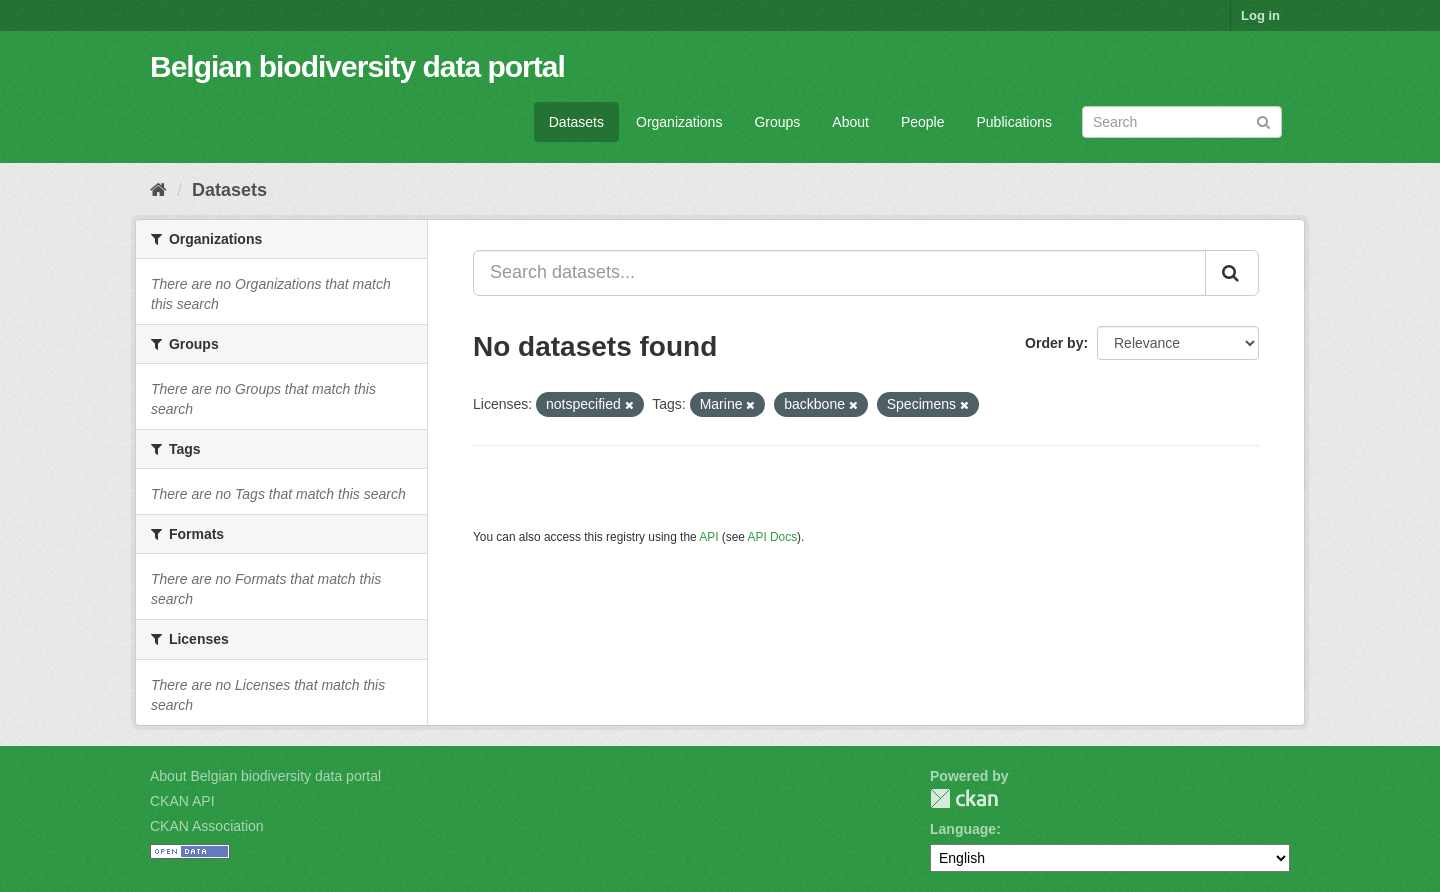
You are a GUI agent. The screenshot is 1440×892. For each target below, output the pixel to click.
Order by (1054, 343)
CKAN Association (207, 826)
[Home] (158, 190)
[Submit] (1263, 120)
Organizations (679, 122)
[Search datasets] (1182, 122)
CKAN (964, 798)
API (708, 537)
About (850, 122)
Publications (1015, 122)
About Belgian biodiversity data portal (265, 776)
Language (963, 829)
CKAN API (182, 801)
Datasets (576, 122)
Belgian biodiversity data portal (357, 66)
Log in (1260, 15)
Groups (777, 122)
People (923, 122)
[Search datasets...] (839, 273)
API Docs (773, 537)
